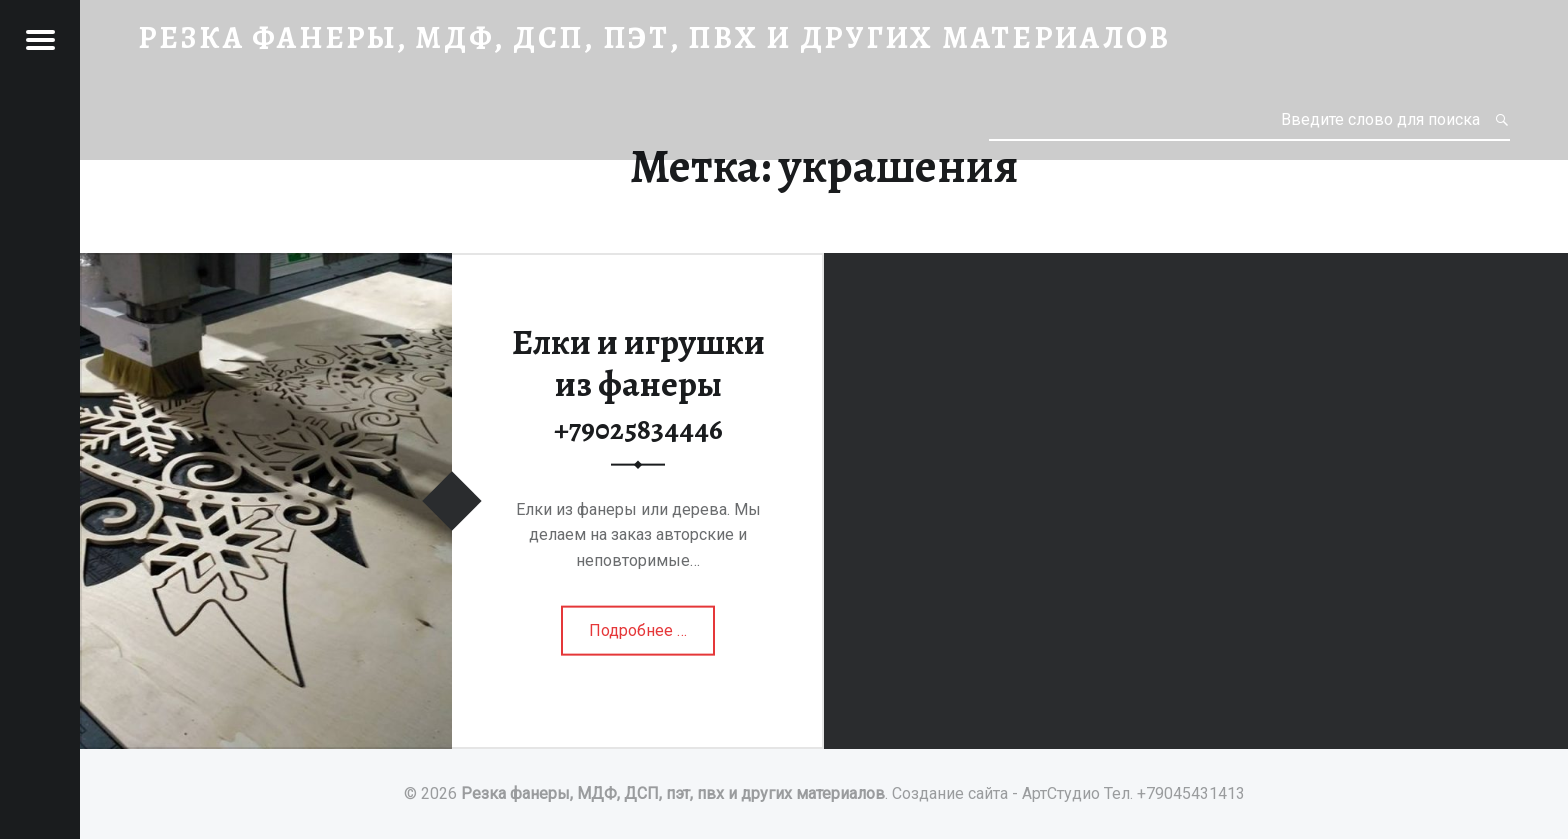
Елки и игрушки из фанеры (638, 382)
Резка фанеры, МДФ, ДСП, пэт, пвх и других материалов (673, 793)
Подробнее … (640, 637)
